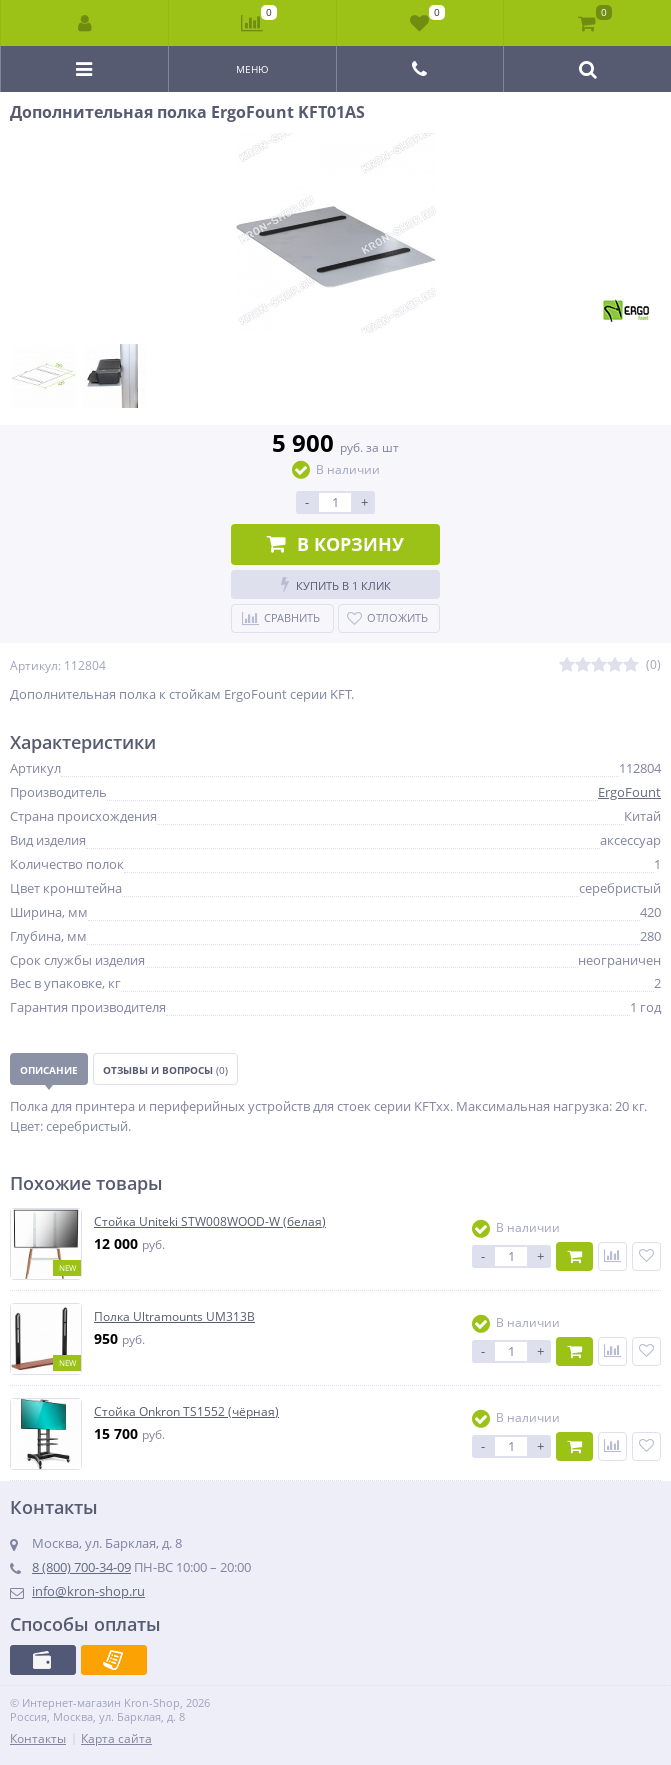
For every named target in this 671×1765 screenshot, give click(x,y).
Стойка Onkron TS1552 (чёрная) (186, 1412)
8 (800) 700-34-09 (81, 1567)
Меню (252, 69)
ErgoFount (629, 792)
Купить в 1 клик (336, 584)
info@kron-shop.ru (88, 1591)
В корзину (335, 544)
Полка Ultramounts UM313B (174, 1317)
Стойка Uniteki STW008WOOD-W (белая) (210, 1222)
